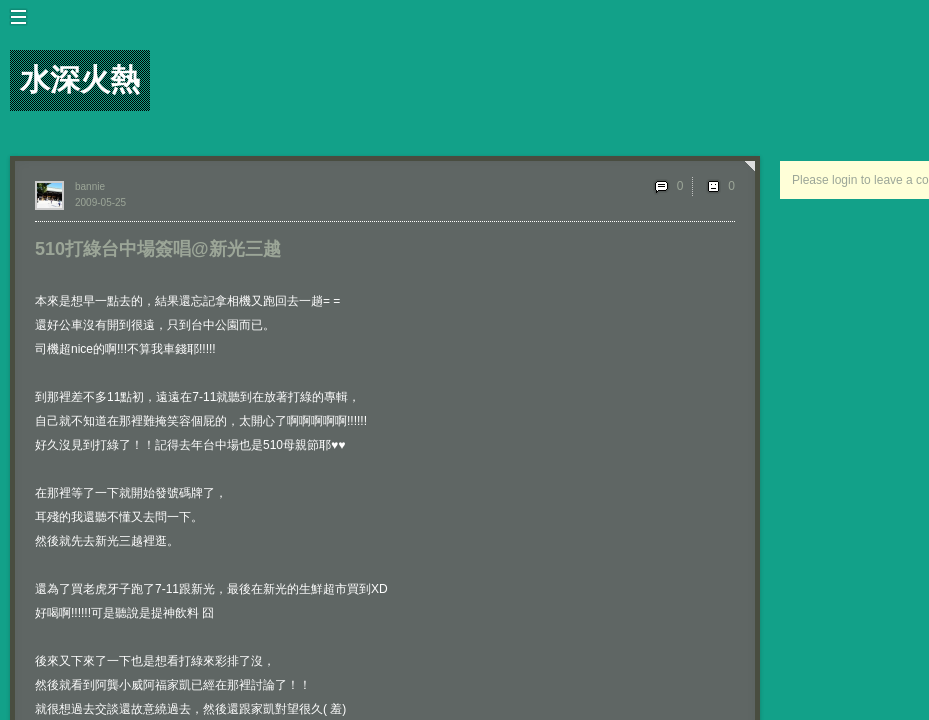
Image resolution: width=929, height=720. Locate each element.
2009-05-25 (100, 202)
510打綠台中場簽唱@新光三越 (158, 249)
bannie (90, 186)
